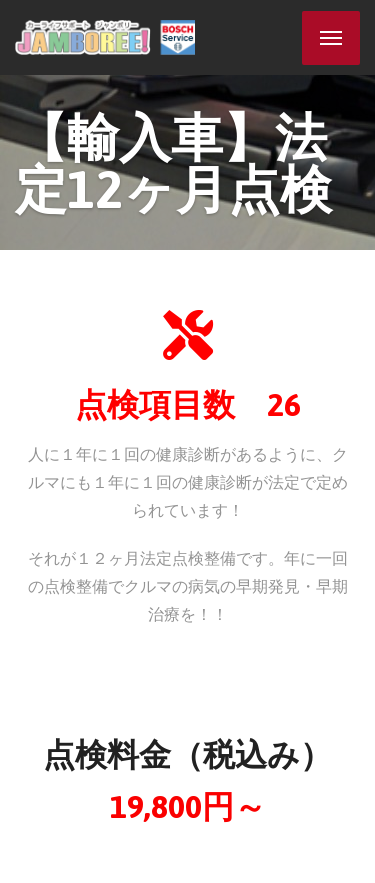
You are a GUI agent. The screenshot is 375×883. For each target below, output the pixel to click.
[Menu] (331, 38)
